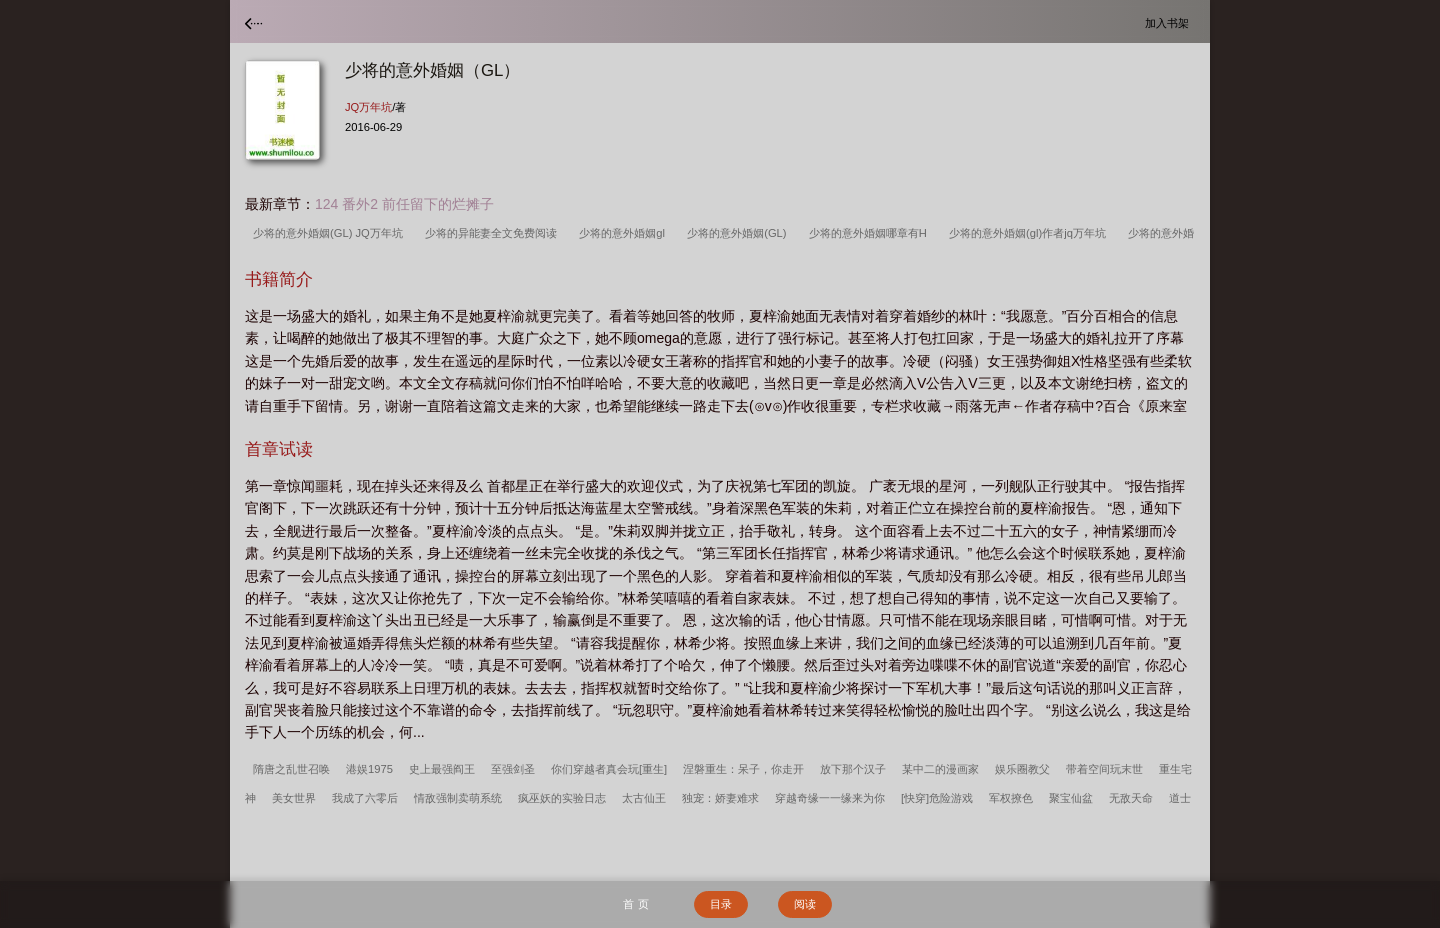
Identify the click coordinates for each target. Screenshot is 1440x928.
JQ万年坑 (368, 107)
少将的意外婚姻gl (625, 233)
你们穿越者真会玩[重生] (609, 769)
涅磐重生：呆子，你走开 (743, 769)
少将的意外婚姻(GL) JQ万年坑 (331, 233)
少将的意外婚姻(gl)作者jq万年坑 (1030, 233)
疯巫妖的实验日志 (562, 798)
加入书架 (1170, 22)
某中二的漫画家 (940, 769)
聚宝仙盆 (1071, 798)
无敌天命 (1131, 798)
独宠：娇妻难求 (720, 798)
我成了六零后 (365, 798)
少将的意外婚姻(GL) (740, 233)
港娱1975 (369, 769)
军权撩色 (1011, 798)
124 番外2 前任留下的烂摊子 (404, 204)
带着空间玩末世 (1104, 769)
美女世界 (294, 798)
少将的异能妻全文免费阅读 (494, 233)
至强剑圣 (513, 769)
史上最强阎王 (442, 769)
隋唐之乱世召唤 (291, 769)
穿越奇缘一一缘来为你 (830, 798)
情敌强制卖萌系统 (458, 798)
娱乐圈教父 (1022, 769)
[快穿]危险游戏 (937, 798)
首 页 (635, 904)
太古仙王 (644, 798)
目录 (721, 904)
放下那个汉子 (853, 769)
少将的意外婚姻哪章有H (871, 233)
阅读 (805, 904)
